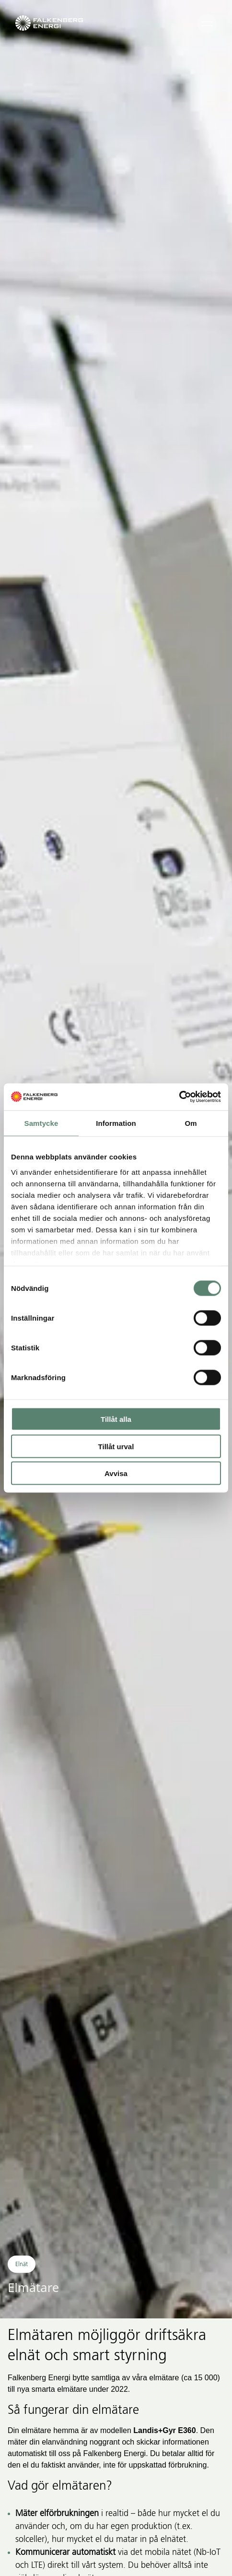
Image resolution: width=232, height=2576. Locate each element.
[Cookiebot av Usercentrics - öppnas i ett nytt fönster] (179, 1097)
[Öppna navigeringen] (207, 23)
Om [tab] (191, 1123)
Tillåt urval (116, 1446)
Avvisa (116, 1473)
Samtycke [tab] (41, 1123)
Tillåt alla (116, 1419)
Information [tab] (116, 1123)
